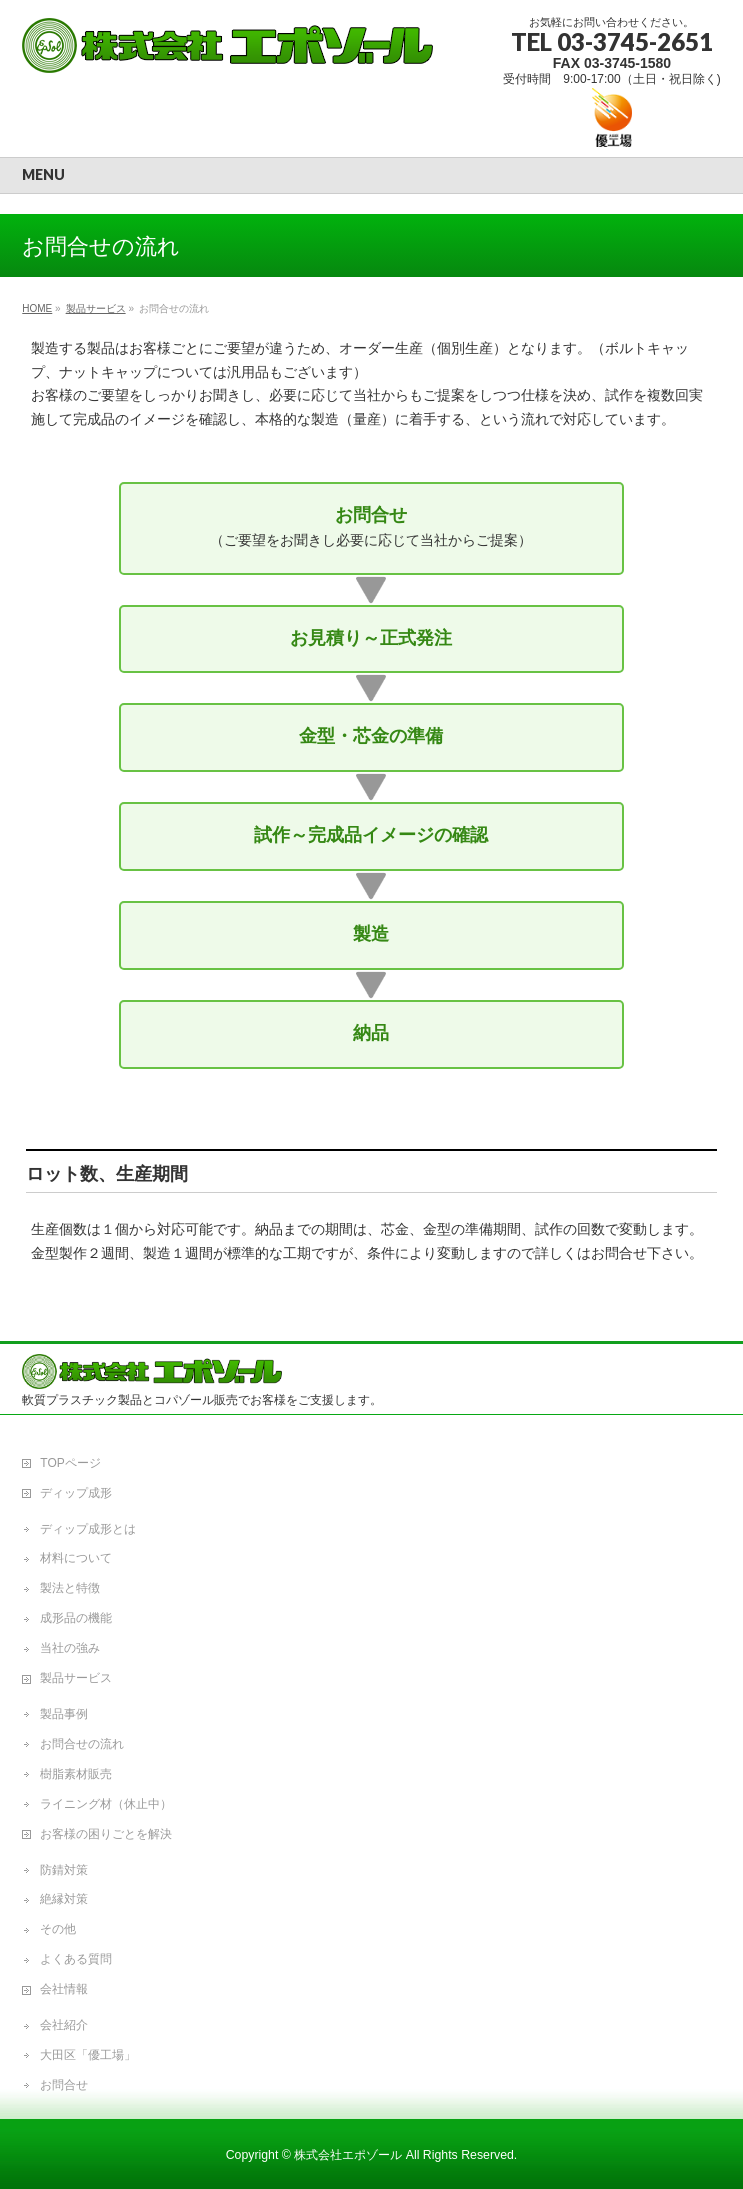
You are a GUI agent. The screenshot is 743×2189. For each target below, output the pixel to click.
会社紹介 (64, 2025)
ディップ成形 (76, 1493)
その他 (58, 1929)
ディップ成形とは (88, 1529)
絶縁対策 (64, 1899)
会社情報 (64, 1989)
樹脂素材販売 (76, 1774)
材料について (76, 1558)
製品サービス (76, 1678)
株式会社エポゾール (348, 2155)
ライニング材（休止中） (106, 1804)
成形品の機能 (76, 1618)
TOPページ (70, 1463)
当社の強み (70, 1648)
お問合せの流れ (82, 1744)
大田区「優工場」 (88, 2055)
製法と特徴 (70, 1588)
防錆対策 (64, 1870)
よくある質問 (76, 1959)
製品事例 (64, 1714)
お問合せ (64, 2085)
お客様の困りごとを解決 (106, 1834)
